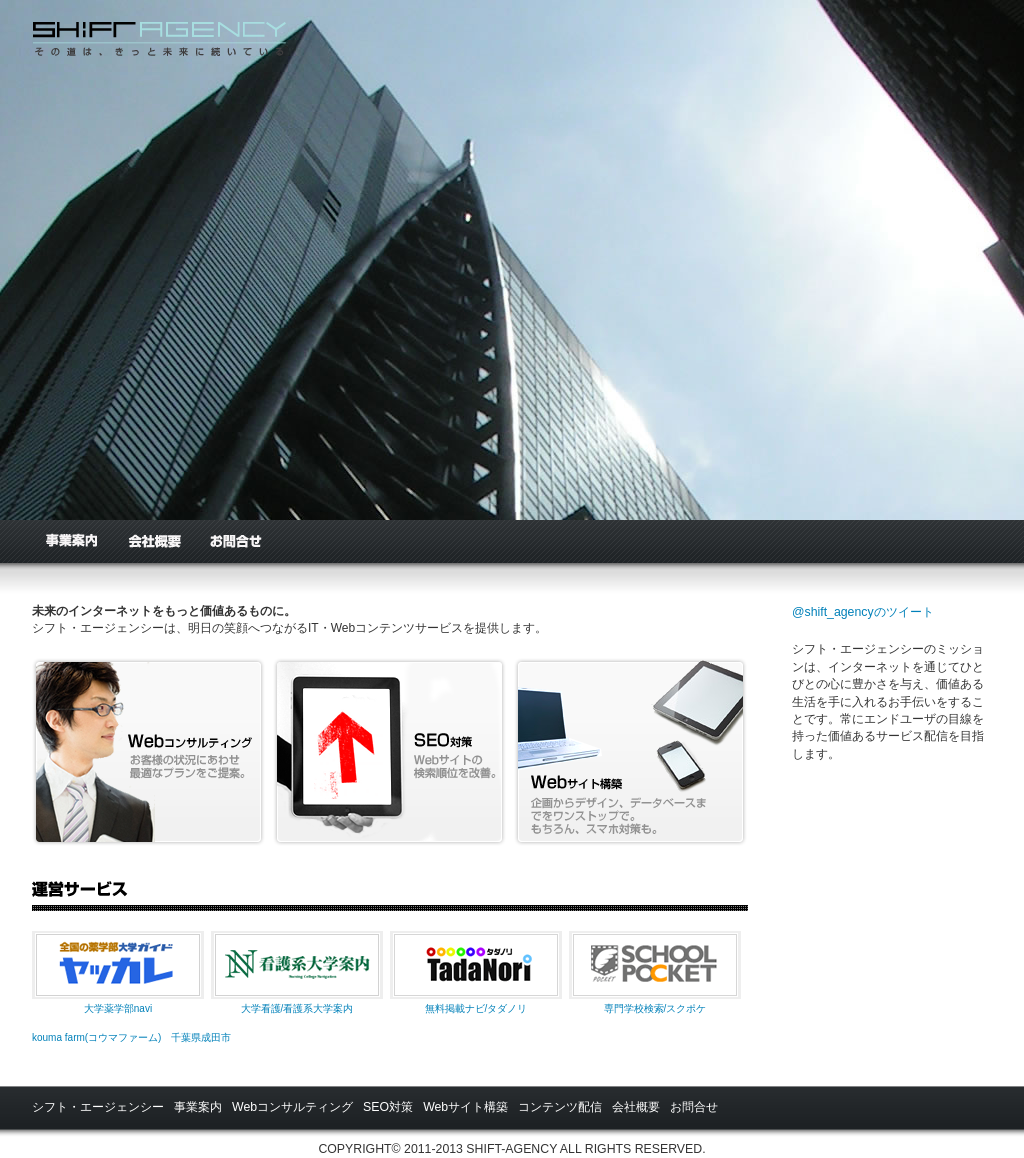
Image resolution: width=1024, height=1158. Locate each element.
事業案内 (71, 541)
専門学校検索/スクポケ (655, 1008)
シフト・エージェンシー (98, 1107)
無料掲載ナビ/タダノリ (476, 1008)
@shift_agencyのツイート (863, 612)
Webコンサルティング (292, 1107)
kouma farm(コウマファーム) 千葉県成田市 (131, 1037)
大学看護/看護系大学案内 (297, 1008)
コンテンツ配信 (560, 1107)
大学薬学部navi (118, 1008)
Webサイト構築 (465, 1107)
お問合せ (235, 541)
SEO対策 (388, 1107)
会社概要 (153, 541)
